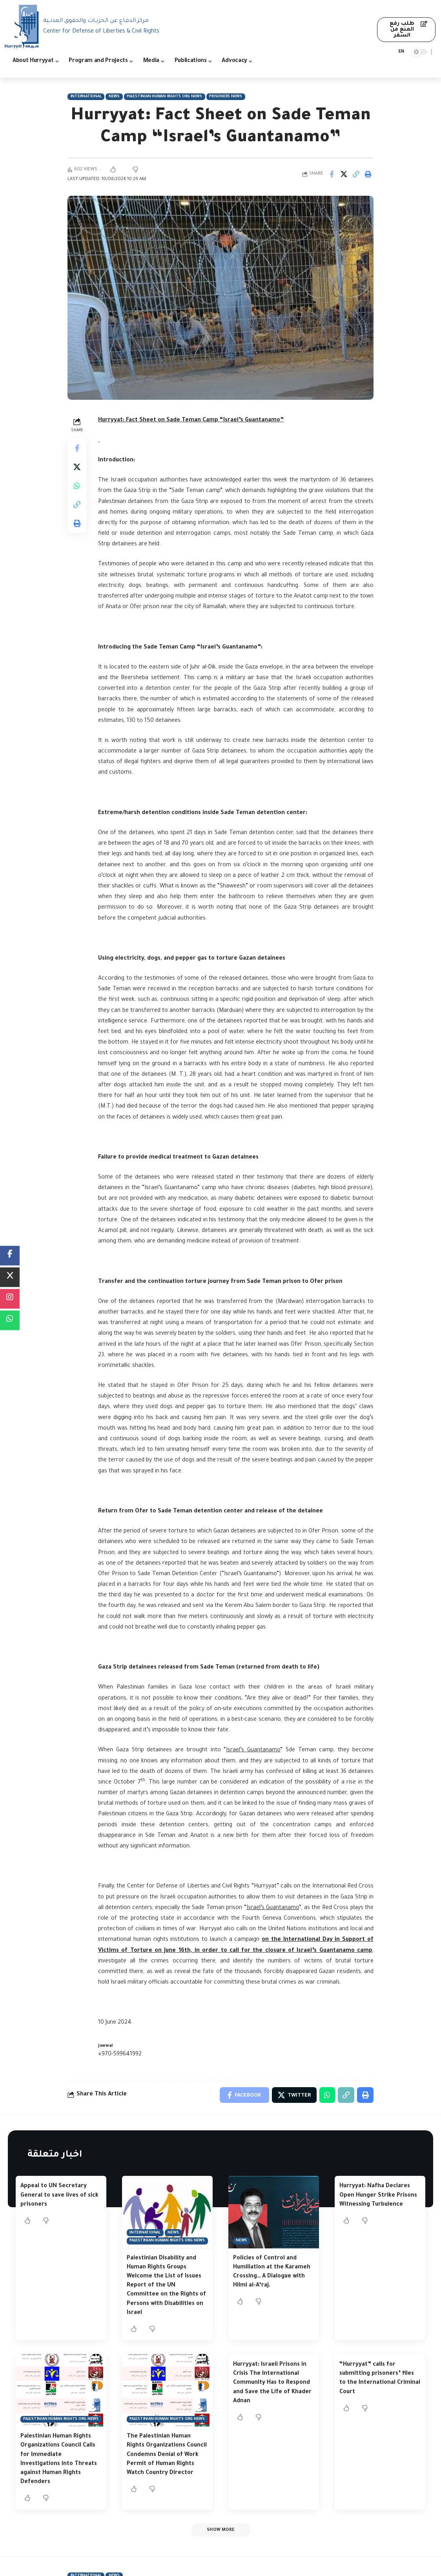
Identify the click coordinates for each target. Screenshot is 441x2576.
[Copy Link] (355, 174)
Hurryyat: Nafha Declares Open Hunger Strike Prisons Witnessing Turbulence (378, 2195)
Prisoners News (225, 97)
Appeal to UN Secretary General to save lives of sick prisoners (59, 2195)
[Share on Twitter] (343, 174)
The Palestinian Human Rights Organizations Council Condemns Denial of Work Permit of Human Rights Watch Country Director (167, 2455)
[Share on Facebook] (331, 174)
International (86, 97)
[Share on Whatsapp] (76, 485)
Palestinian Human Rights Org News (164, 97)
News (114, 97)
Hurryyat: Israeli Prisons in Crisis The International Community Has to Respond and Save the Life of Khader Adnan (272, 2383)
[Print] (368, 174)
